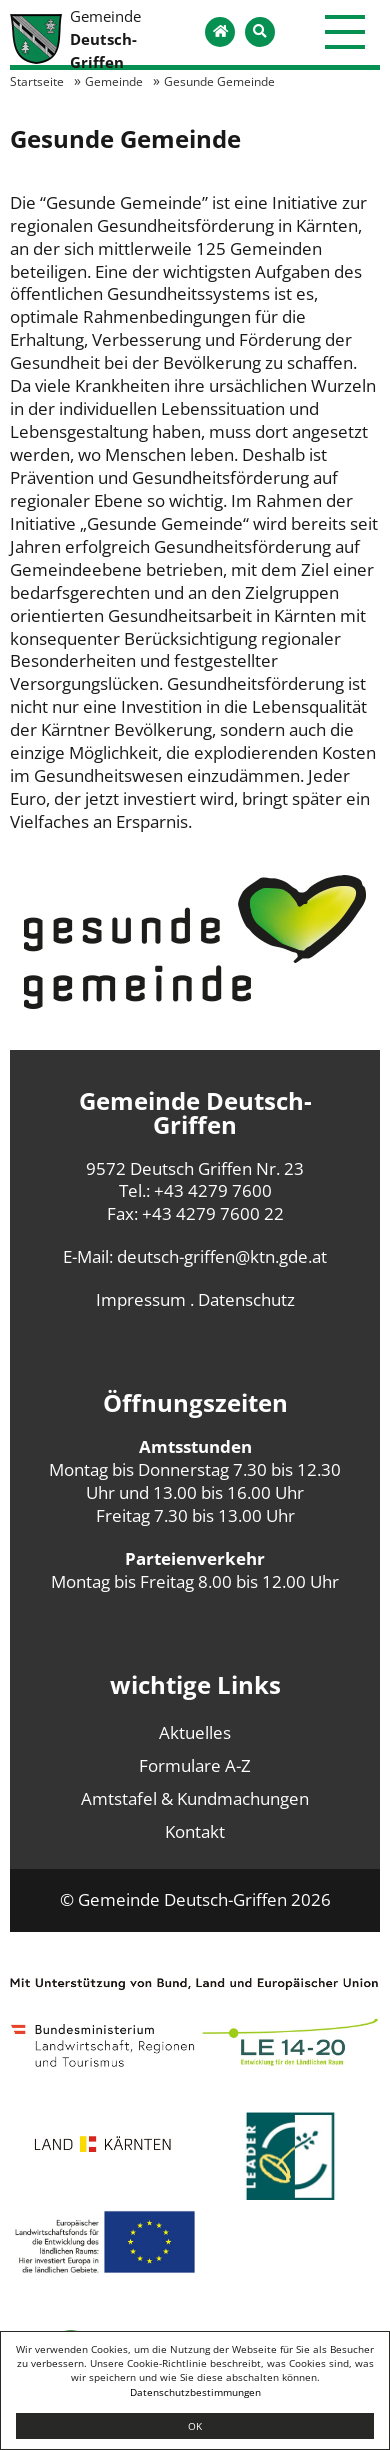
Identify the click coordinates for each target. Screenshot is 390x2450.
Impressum (141, 1299)
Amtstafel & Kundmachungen (195, 1798)
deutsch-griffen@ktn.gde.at (222, 1256)
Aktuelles (195, 1732)
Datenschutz (246, 1299)
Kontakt (195, 1831)
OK (195, 2426)
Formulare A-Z (195, 1765)
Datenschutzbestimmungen (195, 2392)
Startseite (37, 81)
